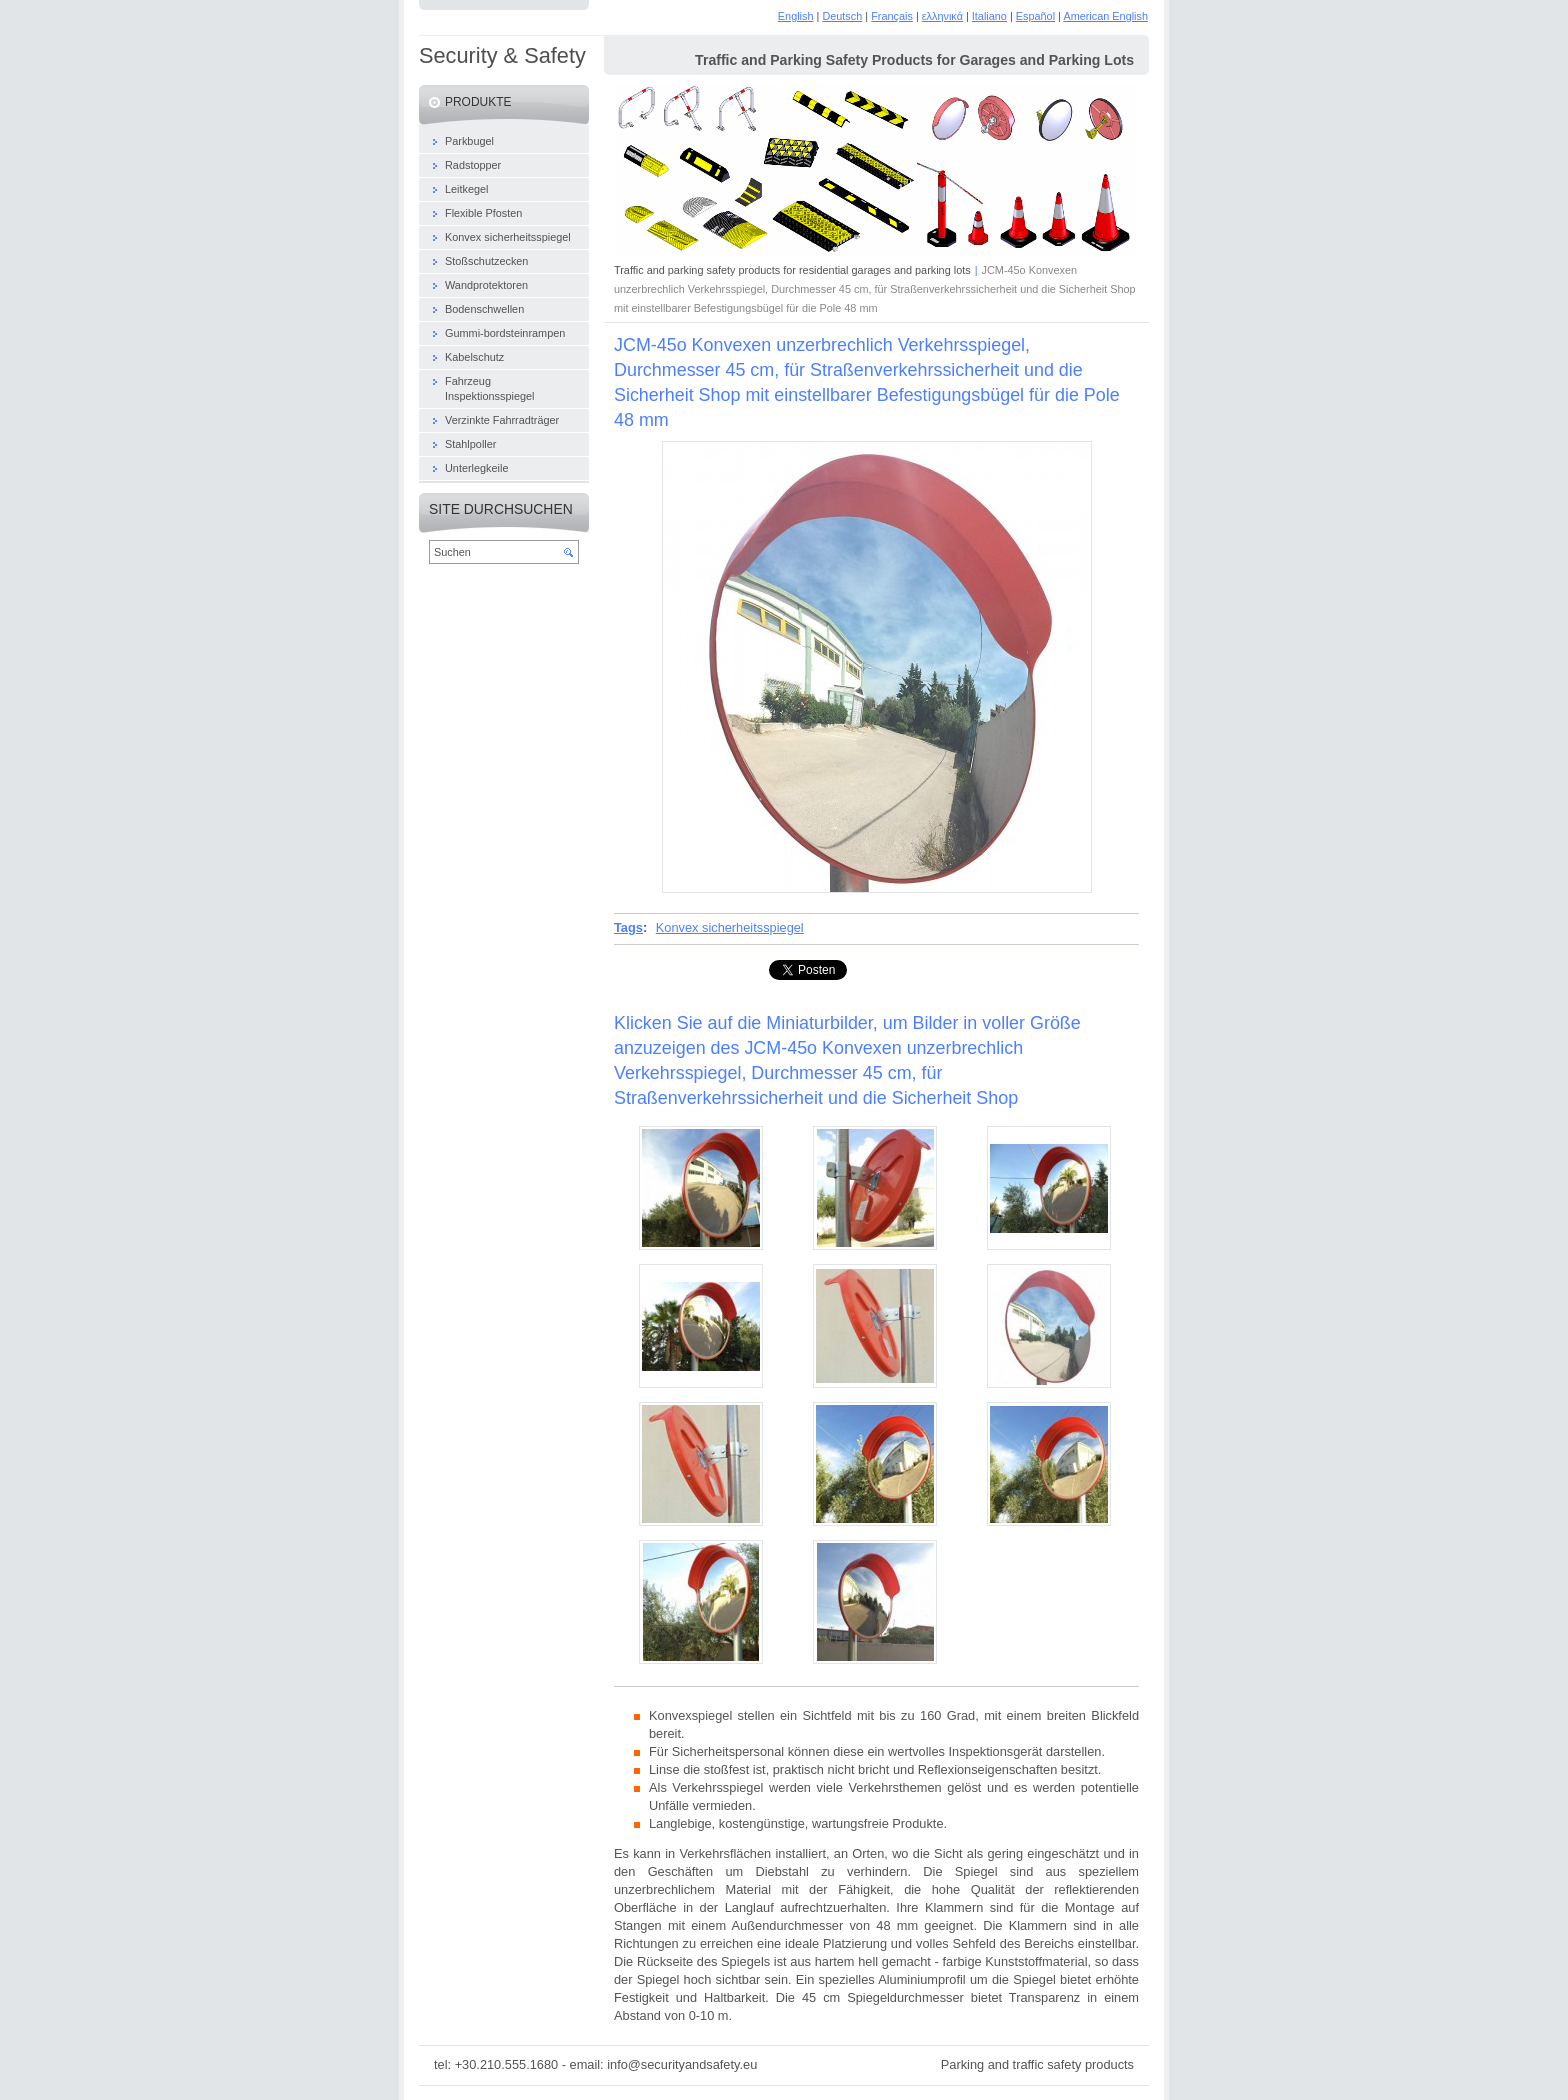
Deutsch (842, 16)
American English (1105, 16)
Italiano (989, 16)
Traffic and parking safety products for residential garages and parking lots (792, 270)
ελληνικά (942, 16)
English (796, 16)
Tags (628, 927)
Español (1035, 16)
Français (892, 16)
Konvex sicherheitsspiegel (730, 927)
